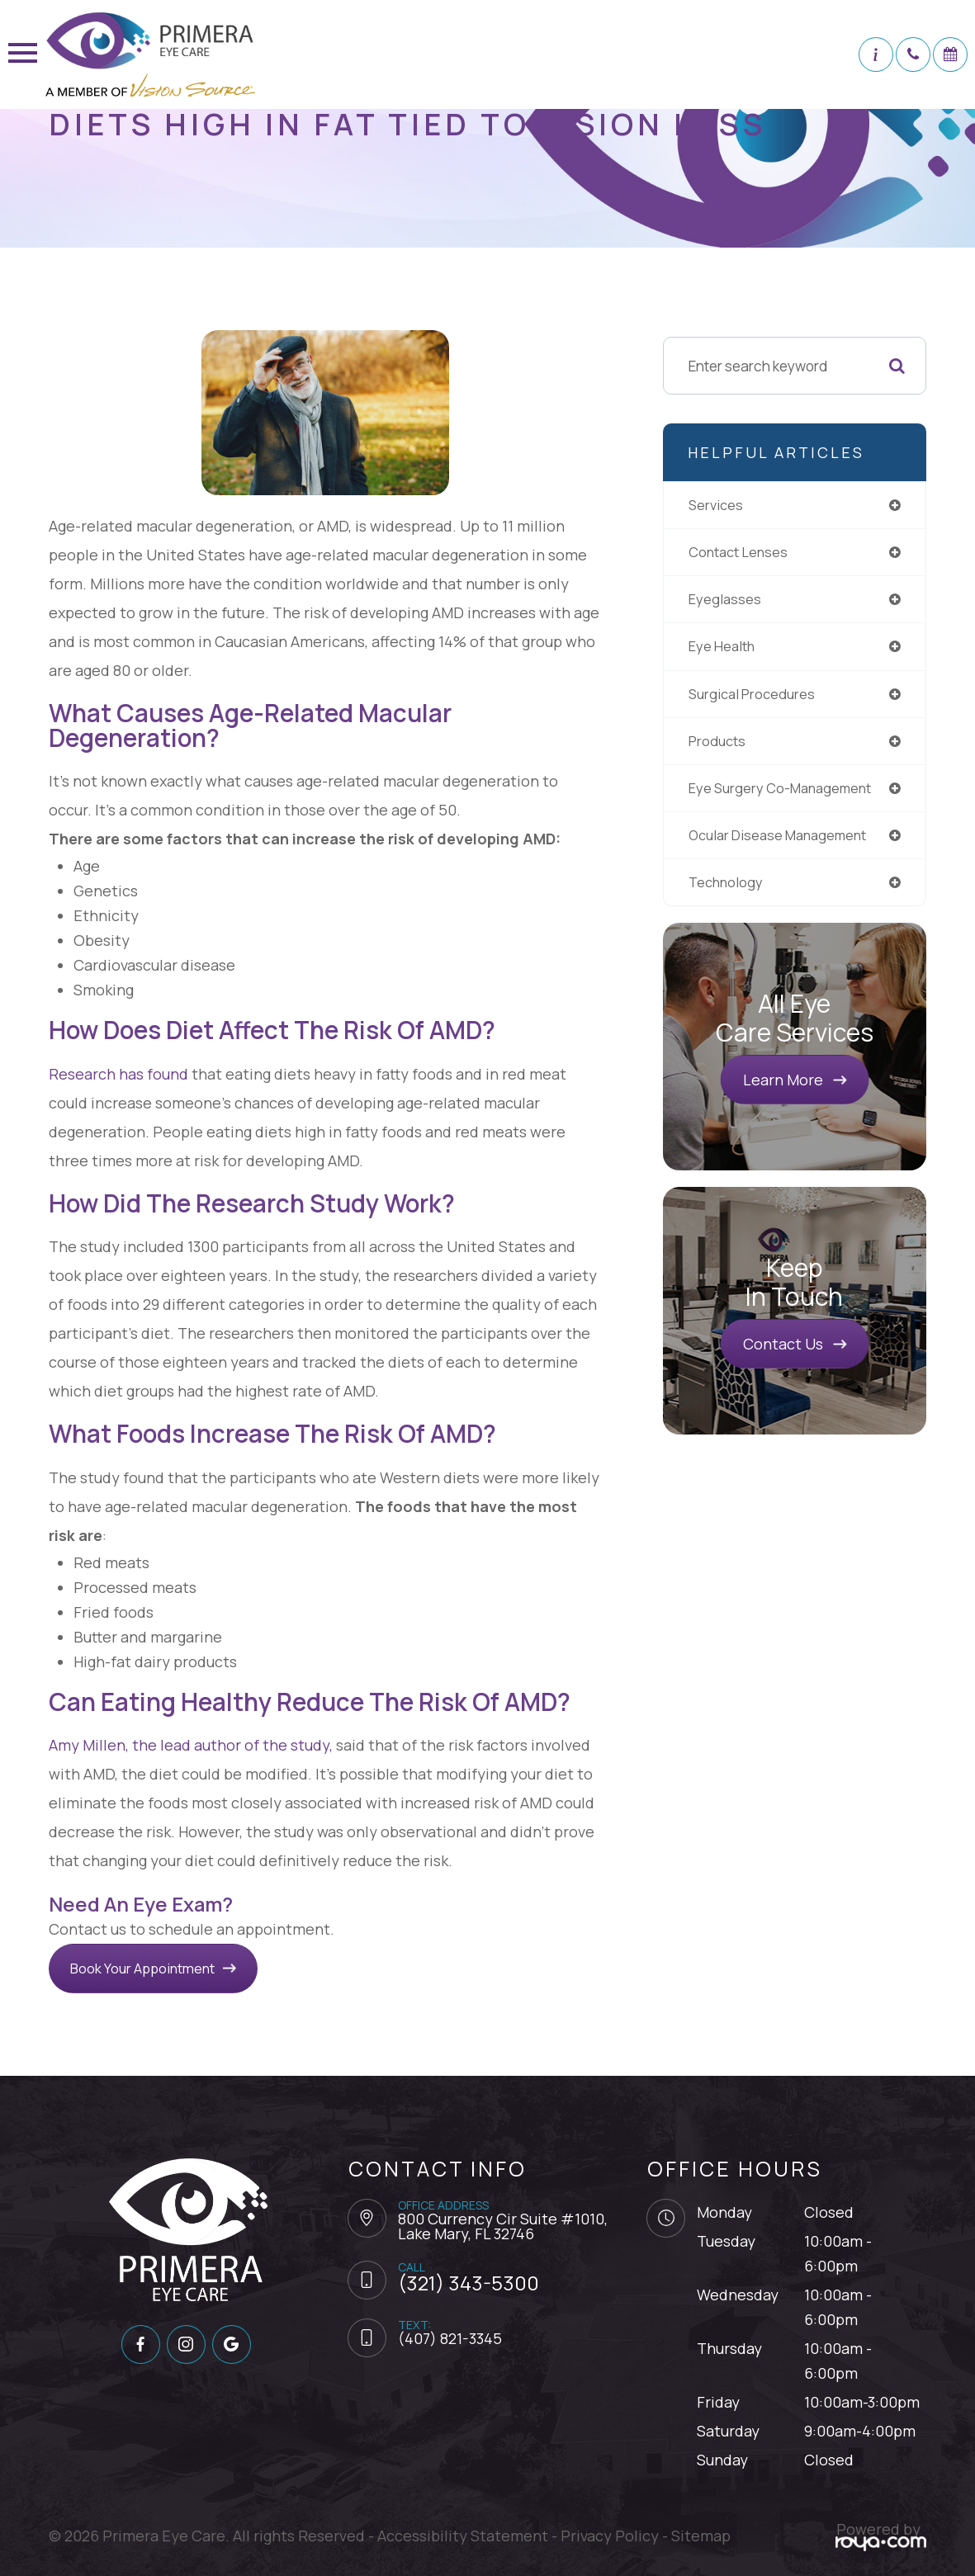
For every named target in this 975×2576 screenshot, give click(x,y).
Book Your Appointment (159, 1968)
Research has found (118, 1074)
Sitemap (701, 2536)
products (719, 746)
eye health (723, 649)
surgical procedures (756, 698)
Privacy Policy (610, 2536)
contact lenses (741, 553)
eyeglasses (726, 602)
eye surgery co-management (784, 795)
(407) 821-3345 (450, 2338)
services (717, 505)
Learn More (783, 1089)
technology (729, 891)
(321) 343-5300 (468, 2282)
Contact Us (783, 1354)
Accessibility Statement (462, 2536)
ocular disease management (783, 843)
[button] (875, 54)
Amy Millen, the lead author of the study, (191, 1745)
